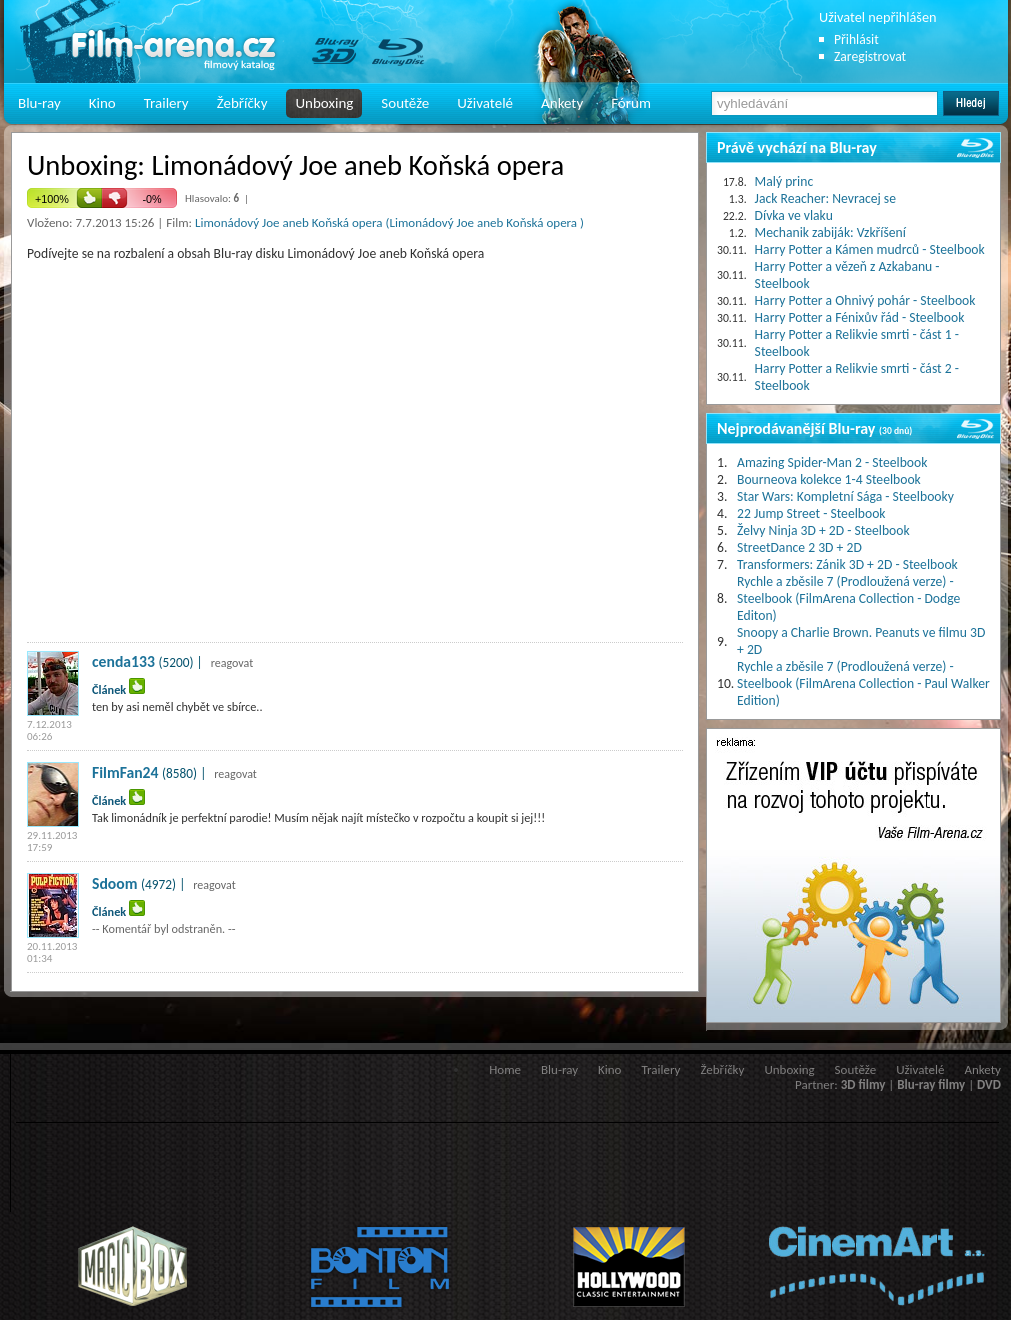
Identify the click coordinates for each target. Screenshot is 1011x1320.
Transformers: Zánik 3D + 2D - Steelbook (847, 564)
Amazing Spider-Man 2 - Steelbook (832, 462)
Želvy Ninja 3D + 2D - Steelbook (823, 530)
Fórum (631, 103)
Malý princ (784, 181)
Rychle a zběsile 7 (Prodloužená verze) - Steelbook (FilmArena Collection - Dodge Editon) (848, 598)
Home (505, 1069)
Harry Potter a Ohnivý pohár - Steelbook (865, 300)
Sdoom (114, 883)
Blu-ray (39, 103)
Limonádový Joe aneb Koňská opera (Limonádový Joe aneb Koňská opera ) (389, 222)
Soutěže (405, 103)
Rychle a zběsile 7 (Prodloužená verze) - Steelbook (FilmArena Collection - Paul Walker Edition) (863, 683)
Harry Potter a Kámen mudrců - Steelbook (870, 249)
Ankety (562, 103)
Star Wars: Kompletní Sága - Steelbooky (845, 496)
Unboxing (324, 103)
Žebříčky (242, 103)
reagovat (232, 663)
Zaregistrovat (870, 56)
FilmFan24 (125, 772)
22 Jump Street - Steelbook (811, 513)
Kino (102, 103)
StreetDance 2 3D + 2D (799, 547)
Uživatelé (485, 103)
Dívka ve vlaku (794, 215)
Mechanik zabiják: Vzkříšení (830, 232)
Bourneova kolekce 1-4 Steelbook (829, 479)
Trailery (166, 103)
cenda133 (123, 661)
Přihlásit (856, 39)
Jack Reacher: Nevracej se (825, 198)
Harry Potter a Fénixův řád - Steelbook (860, 317)
